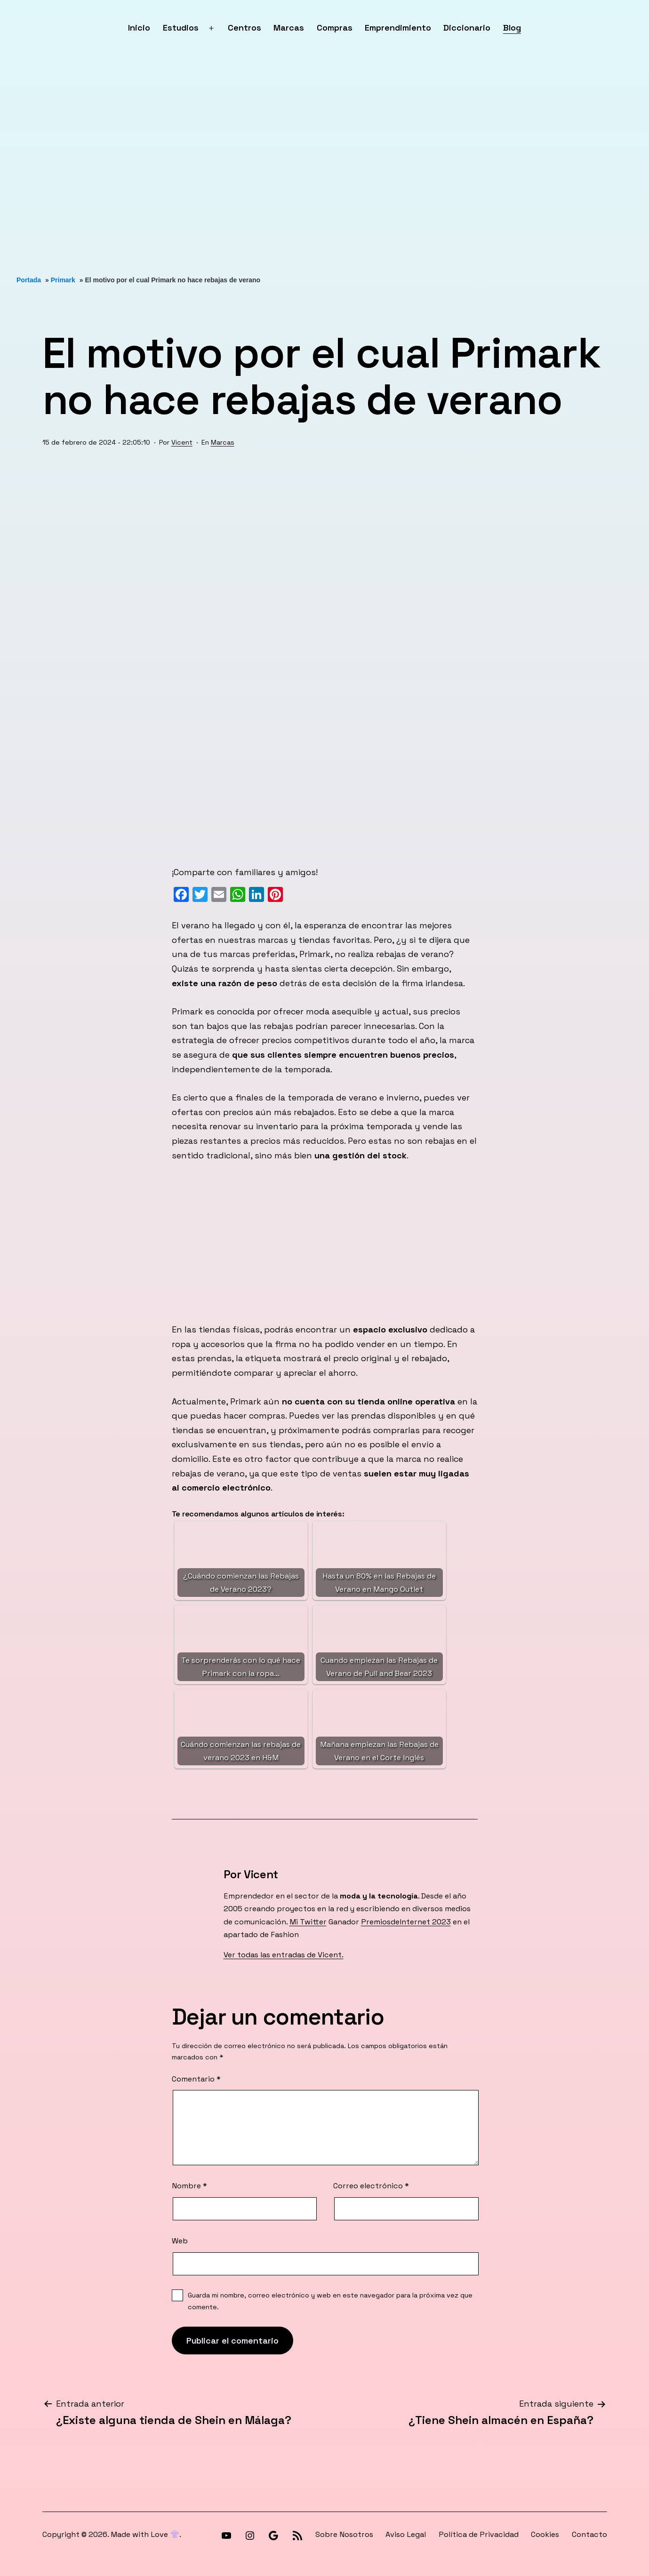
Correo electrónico (371, 2186)
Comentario (196, 2079)
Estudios (181, 27)
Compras (335, 27)
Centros (244, 27)
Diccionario (466, 27)
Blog (512, 27)
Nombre (189, 2186)
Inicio (139, 27)
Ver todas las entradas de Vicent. (284, 1955)
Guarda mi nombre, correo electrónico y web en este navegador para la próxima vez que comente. (330, 2301)
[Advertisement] (282, 165)
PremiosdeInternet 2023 (406, 1922)
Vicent (181, 442)
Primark (63, 280)
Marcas (288, 27)
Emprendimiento (398, 27)
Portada (28, 280)
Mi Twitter (308, 1922)
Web (180, 2241)
